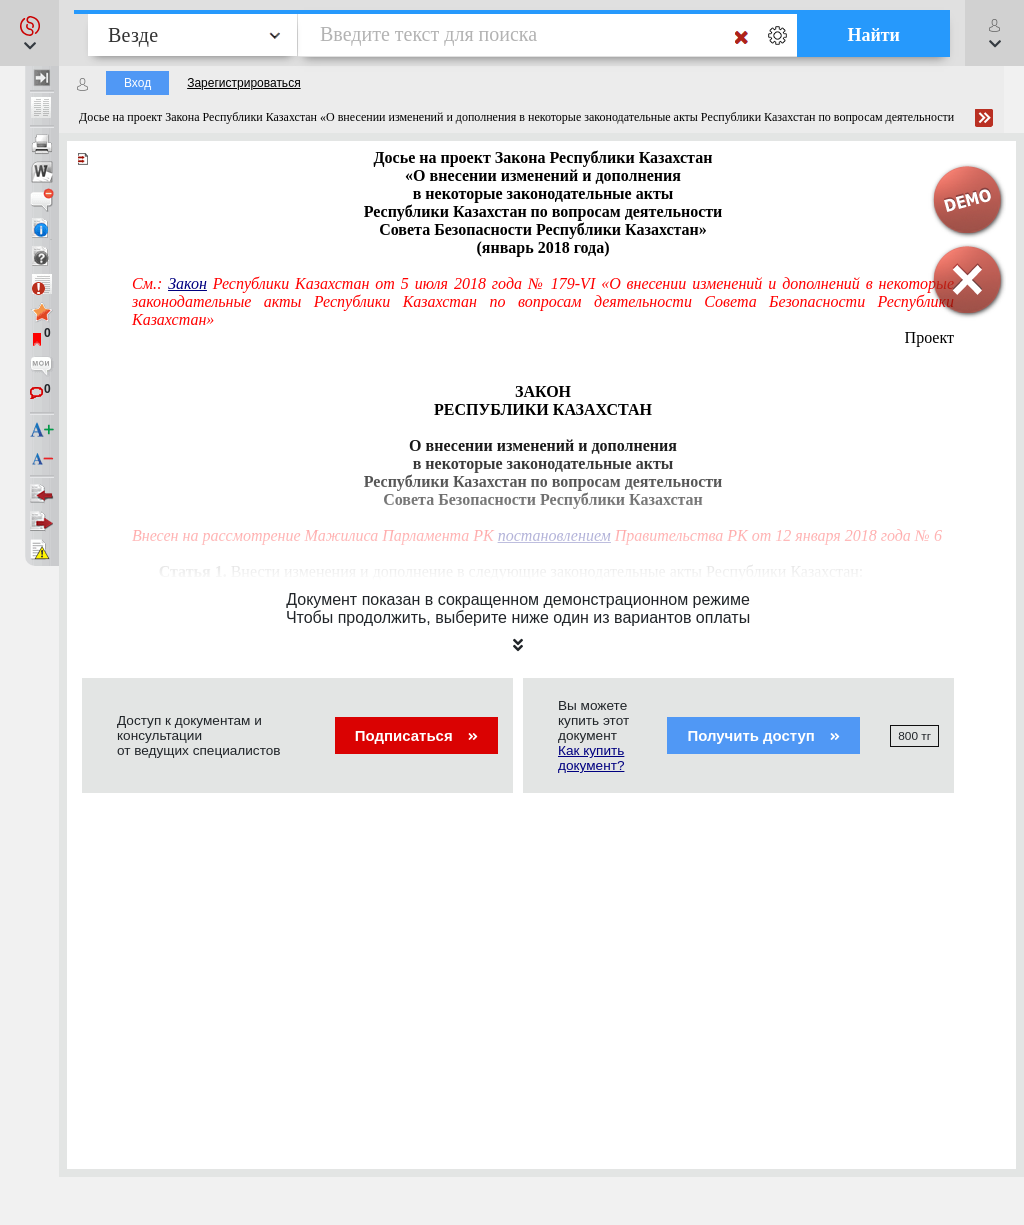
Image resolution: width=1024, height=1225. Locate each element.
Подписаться (416, 735)
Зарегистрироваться (243, 83)
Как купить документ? (591, 758)
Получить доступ (763, 735)
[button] (29, 33)
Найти (873, 35)
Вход (137, 83)
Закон (187, 283)
